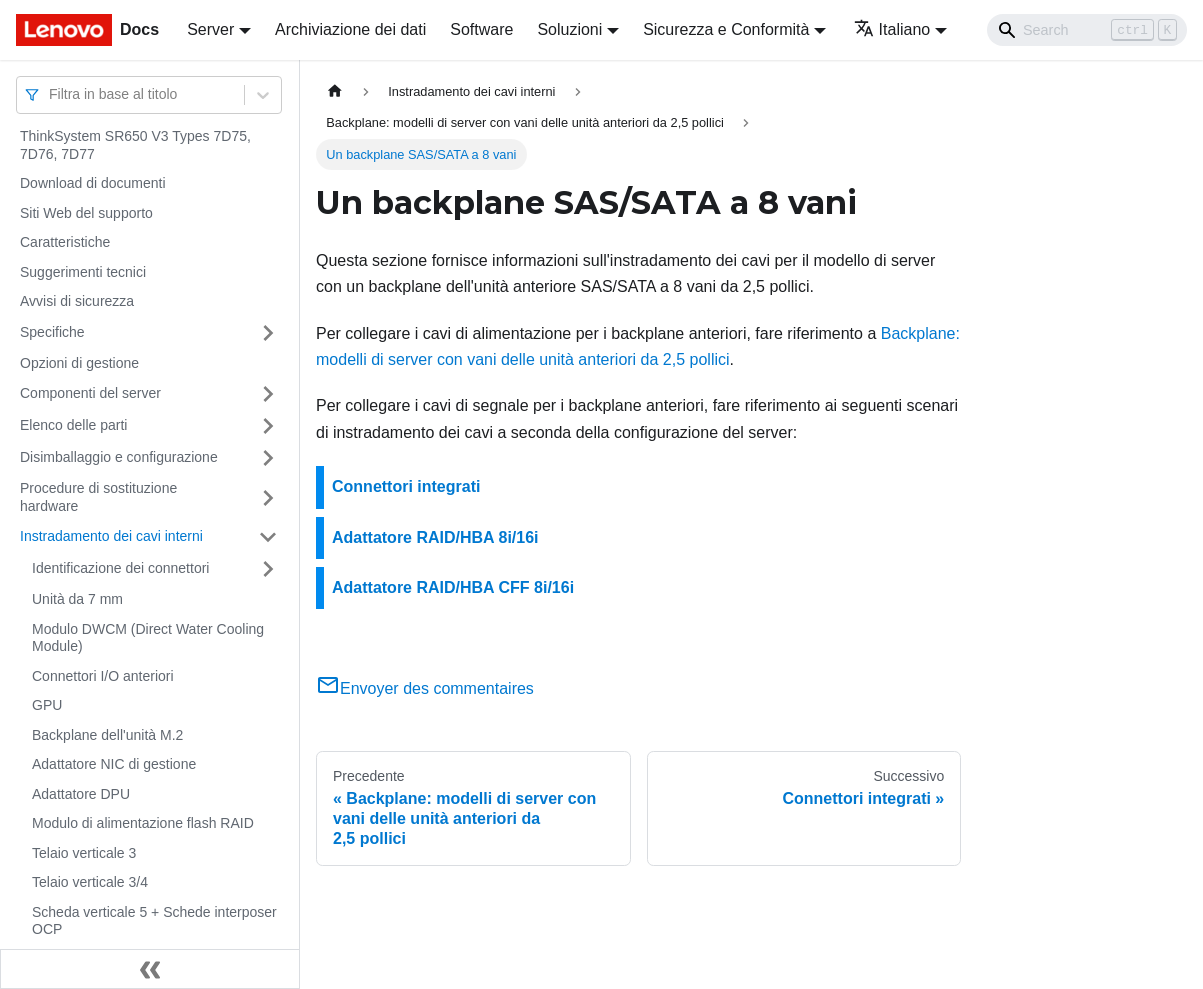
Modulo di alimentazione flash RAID (143, 823)
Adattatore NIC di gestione (114, 764)
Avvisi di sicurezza (77, 301)
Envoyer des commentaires (425, 688)
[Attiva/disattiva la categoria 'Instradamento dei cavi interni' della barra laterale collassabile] (268, 537)
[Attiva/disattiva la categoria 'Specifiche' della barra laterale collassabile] (268, 333)
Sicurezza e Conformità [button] (726, 29)
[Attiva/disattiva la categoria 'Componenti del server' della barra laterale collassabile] (268, 394)
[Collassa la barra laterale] (150, 969)
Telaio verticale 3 (84, 853)
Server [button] (210, 29)
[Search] (1087, 30)
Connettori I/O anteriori (103, 676)
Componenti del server (90, 393)
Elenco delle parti (73, 425)
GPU (47, 705)
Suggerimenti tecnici (83, 272)
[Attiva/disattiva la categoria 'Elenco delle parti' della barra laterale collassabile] (268, 426)
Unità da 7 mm (77, 599)
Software (481, 29)
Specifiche (52, 332)
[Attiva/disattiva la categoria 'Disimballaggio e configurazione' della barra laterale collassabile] (268, 458)
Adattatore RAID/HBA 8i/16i (435, 537)
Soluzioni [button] (569, 29)
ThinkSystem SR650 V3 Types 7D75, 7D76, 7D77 (135, 145)
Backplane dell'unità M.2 (107, 735)
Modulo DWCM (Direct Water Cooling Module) (148, 638)
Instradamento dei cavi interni (111, 536)
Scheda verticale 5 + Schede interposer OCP (154, 921)
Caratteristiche (65, 242)
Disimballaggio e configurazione (119, 457)
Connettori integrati (406, 486)
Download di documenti (93, 183)
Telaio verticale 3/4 (90, 882)
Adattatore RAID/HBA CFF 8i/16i (453, 587)
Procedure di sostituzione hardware (98, 497)
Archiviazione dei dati (350, 29)
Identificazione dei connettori (120, 568)
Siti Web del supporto (86, 213)
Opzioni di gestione (79, 363)
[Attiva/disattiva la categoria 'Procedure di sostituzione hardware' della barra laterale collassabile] (268, 497)
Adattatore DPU (81, 794)
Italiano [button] (892, 29)
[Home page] (335, 91)
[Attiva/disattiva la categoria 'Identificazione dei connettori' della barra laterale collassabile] (268, 569)
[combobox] (51, 94)
